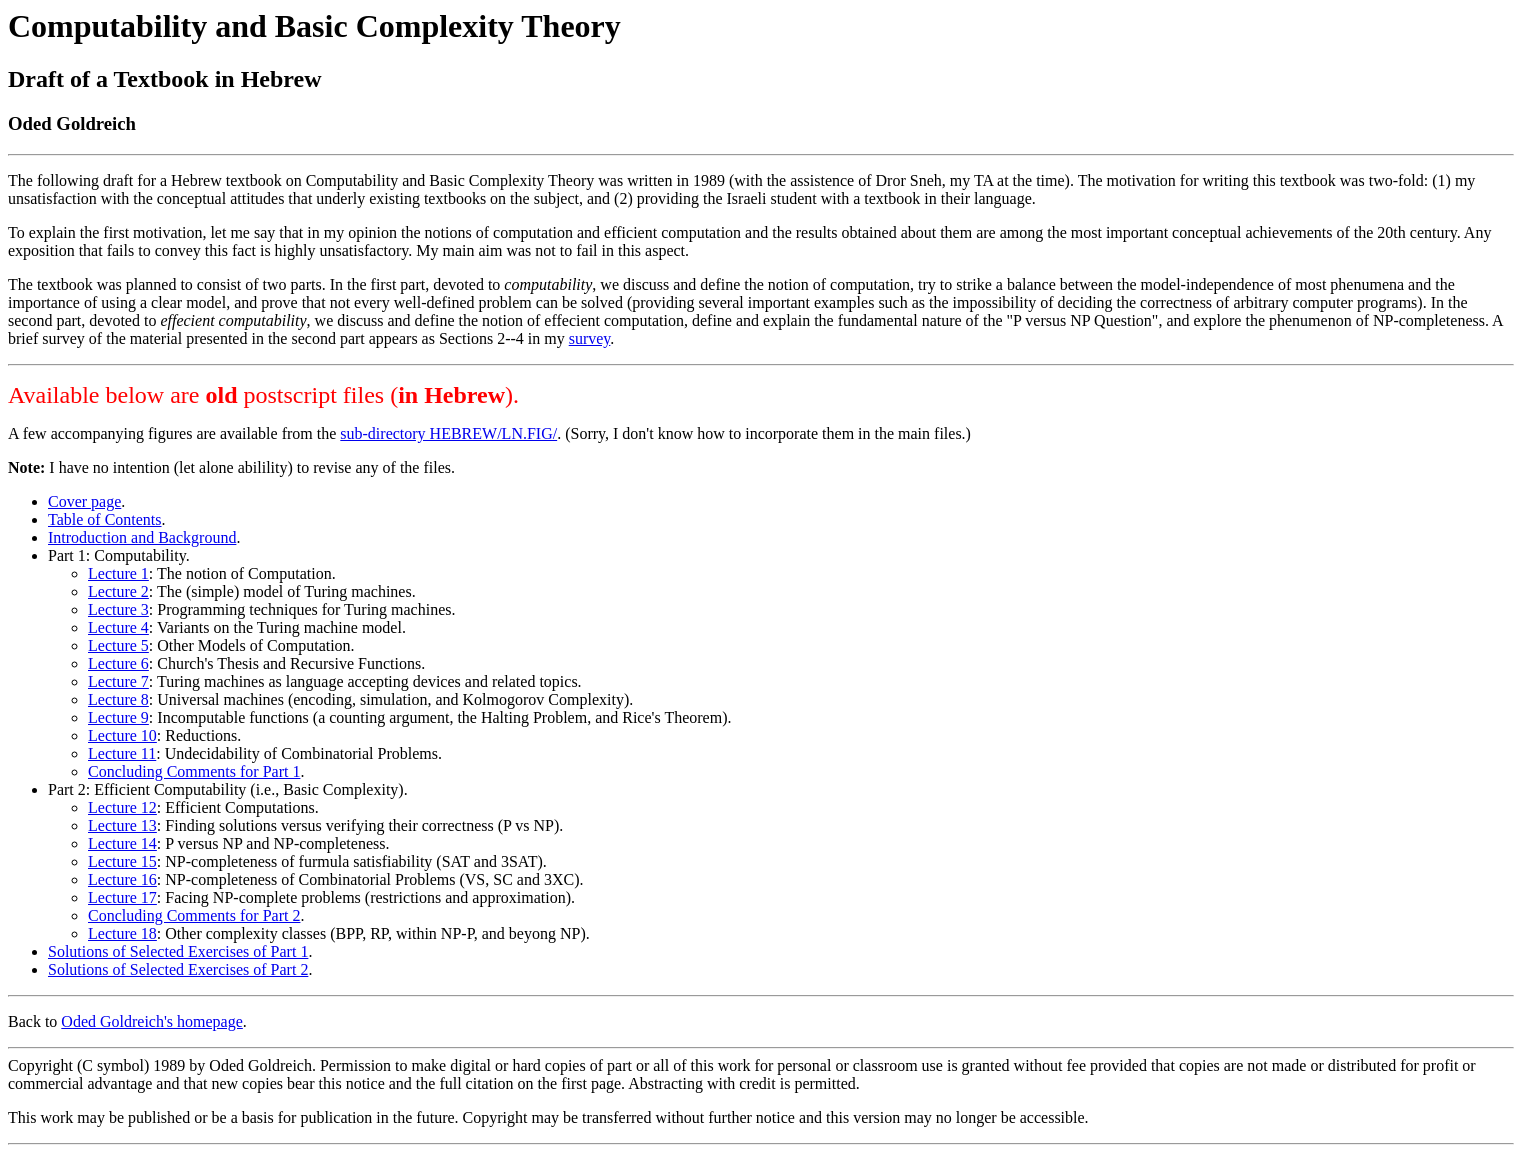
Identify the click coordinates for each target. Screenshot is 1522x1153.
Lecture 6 (118, 663)
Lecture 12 (122, 807)
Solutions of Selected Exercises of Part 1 (178, 951)
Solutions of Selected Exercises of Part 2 (178, 969)
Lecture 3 (118, 609)
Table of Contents (105, 519)
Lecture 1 (118, 573)
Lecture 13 (122, 825)
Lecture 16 (122, 879)
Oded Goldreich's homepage (152, 1021)
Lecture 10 (122, 735)
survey (590, 338)
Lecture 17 (122, 897)
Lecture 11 (122, 753)
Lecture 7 (118, 681)
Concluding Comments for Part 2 (194, 915)
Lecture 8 (118, 699)
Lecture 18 (122, 933)
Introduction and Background (142, 537)
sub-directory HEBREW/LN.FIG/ (448, 433)
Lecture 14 (122, 843)
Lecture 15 (122, 861)
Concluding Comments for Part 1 (194, 771)
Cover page (84, 501)
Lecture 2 (118, 591)
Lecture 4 (118, 627)
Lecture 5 (118, 645)
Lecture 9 (118, 717)
